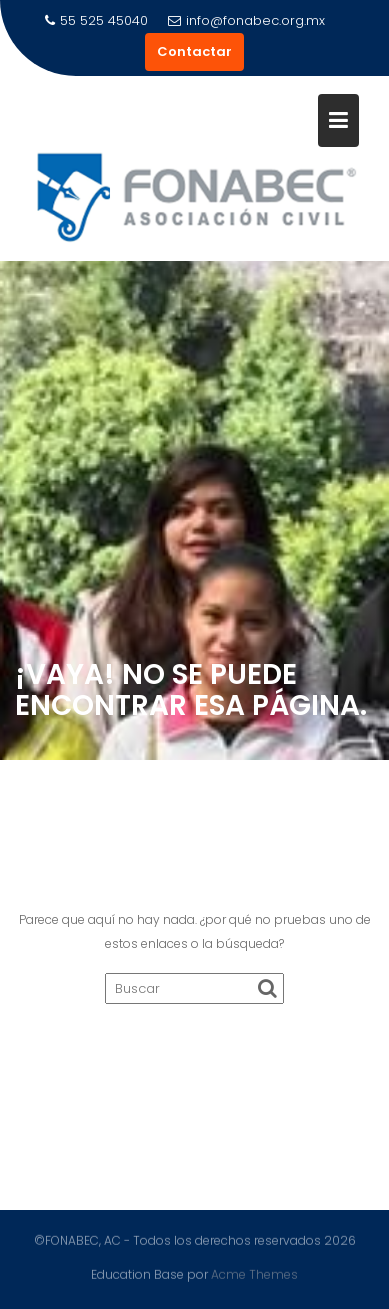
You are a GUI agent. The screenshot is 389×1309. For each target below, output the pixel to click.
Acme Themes (254, 1273)
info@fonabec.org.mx (246, 20)
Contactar (194, 51)
